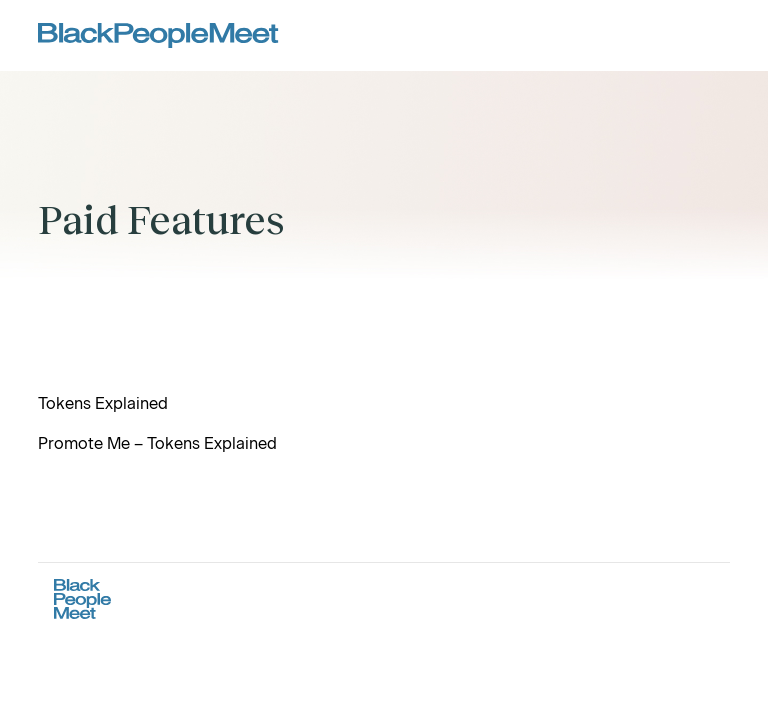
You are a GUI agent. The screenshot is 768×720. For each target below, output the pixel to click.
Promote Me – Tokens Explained (157, 443)
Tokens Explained (103, 403)
